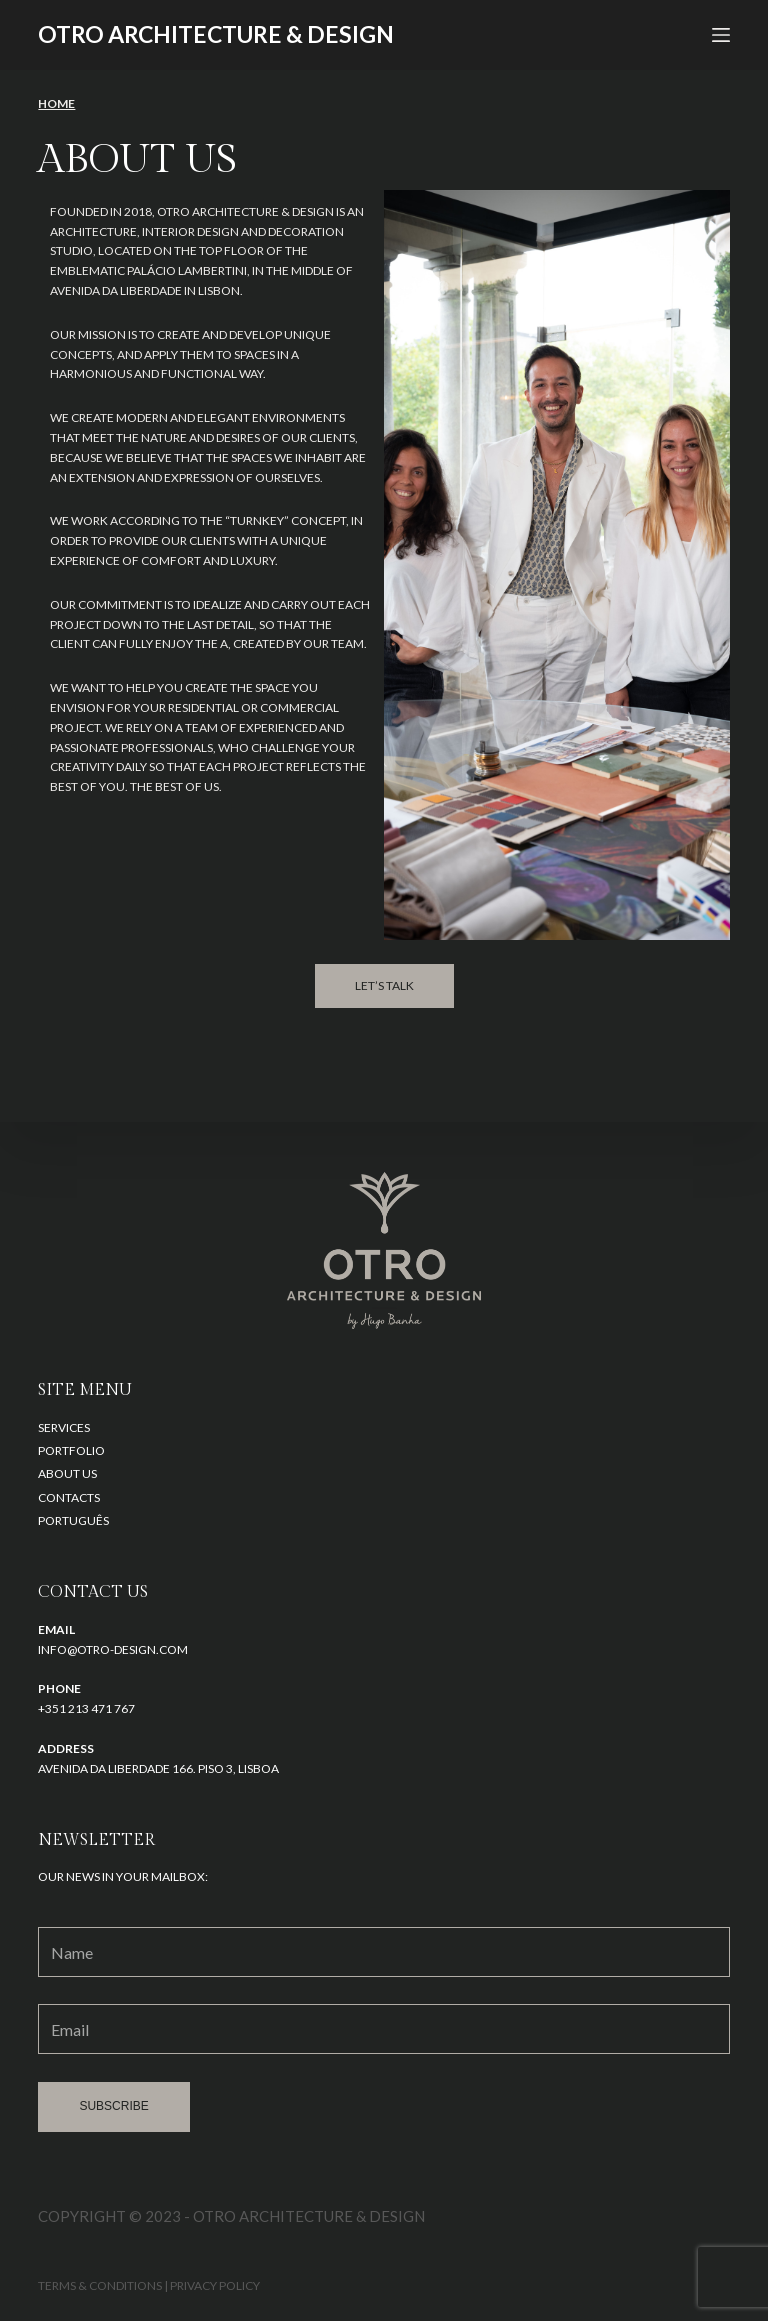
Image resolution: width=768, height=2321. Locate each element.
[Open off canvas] (721, 35)
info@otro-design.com (113, 1649)
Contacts (69, 1497)
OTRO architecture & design (216, 34)
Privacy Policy (215, 2285)
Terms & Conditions (100, 2285)
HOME (56, 103)
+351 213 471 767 (86, 1708)
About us (67, 1473)
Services (64, 1427)
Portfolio (71, 1450)
